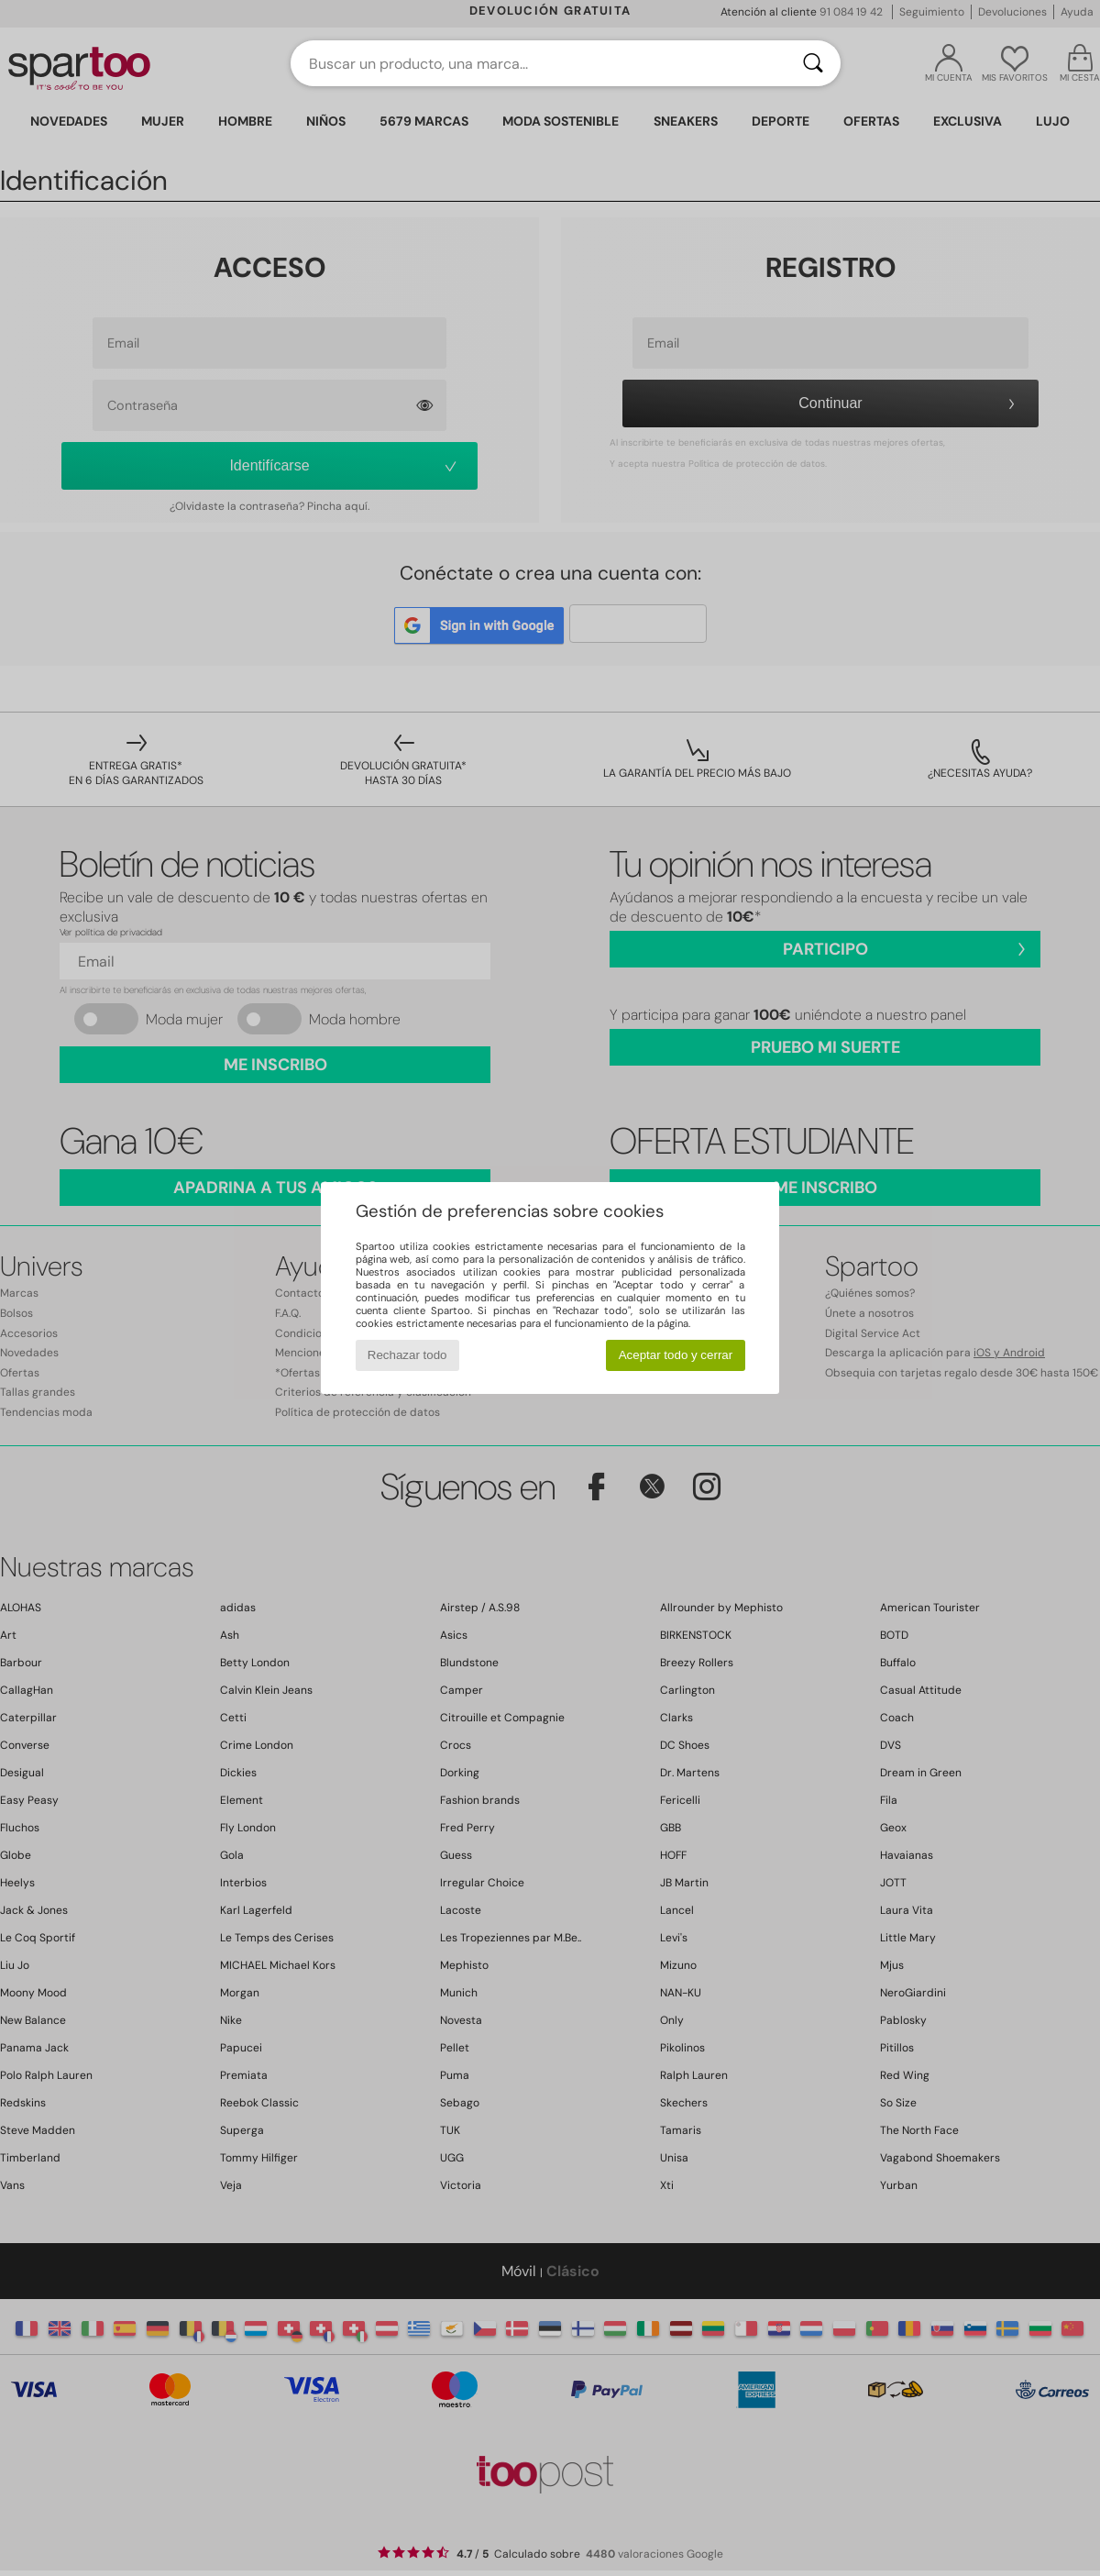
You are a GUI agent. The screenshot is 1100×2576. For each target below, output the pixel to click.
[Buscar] (813, 63)
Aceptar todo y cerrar (675, 1355)
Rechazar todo (407, 1355)
